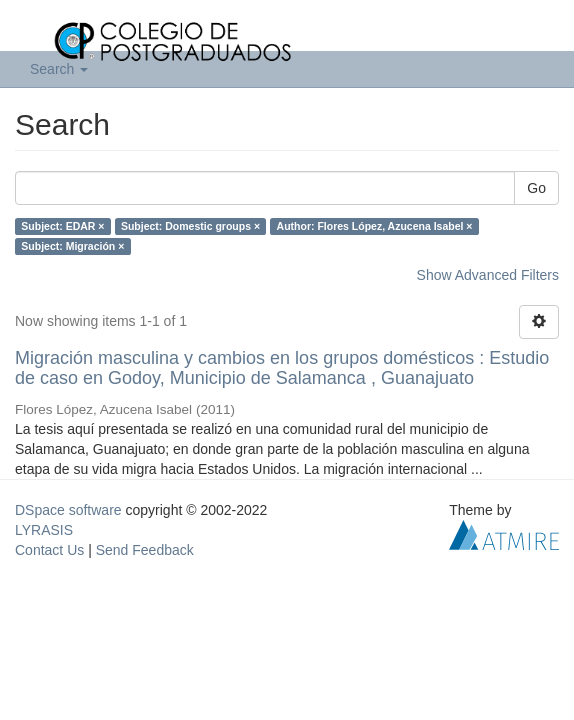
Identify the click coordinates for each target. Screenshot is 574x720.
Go (536, 188)
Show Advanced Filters (488, 275)
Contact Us (49, 550)
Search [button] (59, 69)
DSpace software (68, 510)
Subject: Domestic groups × (190, 226)
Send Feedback (145, 550)
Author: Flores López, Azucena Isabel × (375, 226)
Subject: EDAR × (62, 226)
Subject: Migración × (72, 246)
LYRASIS (44, 530)
